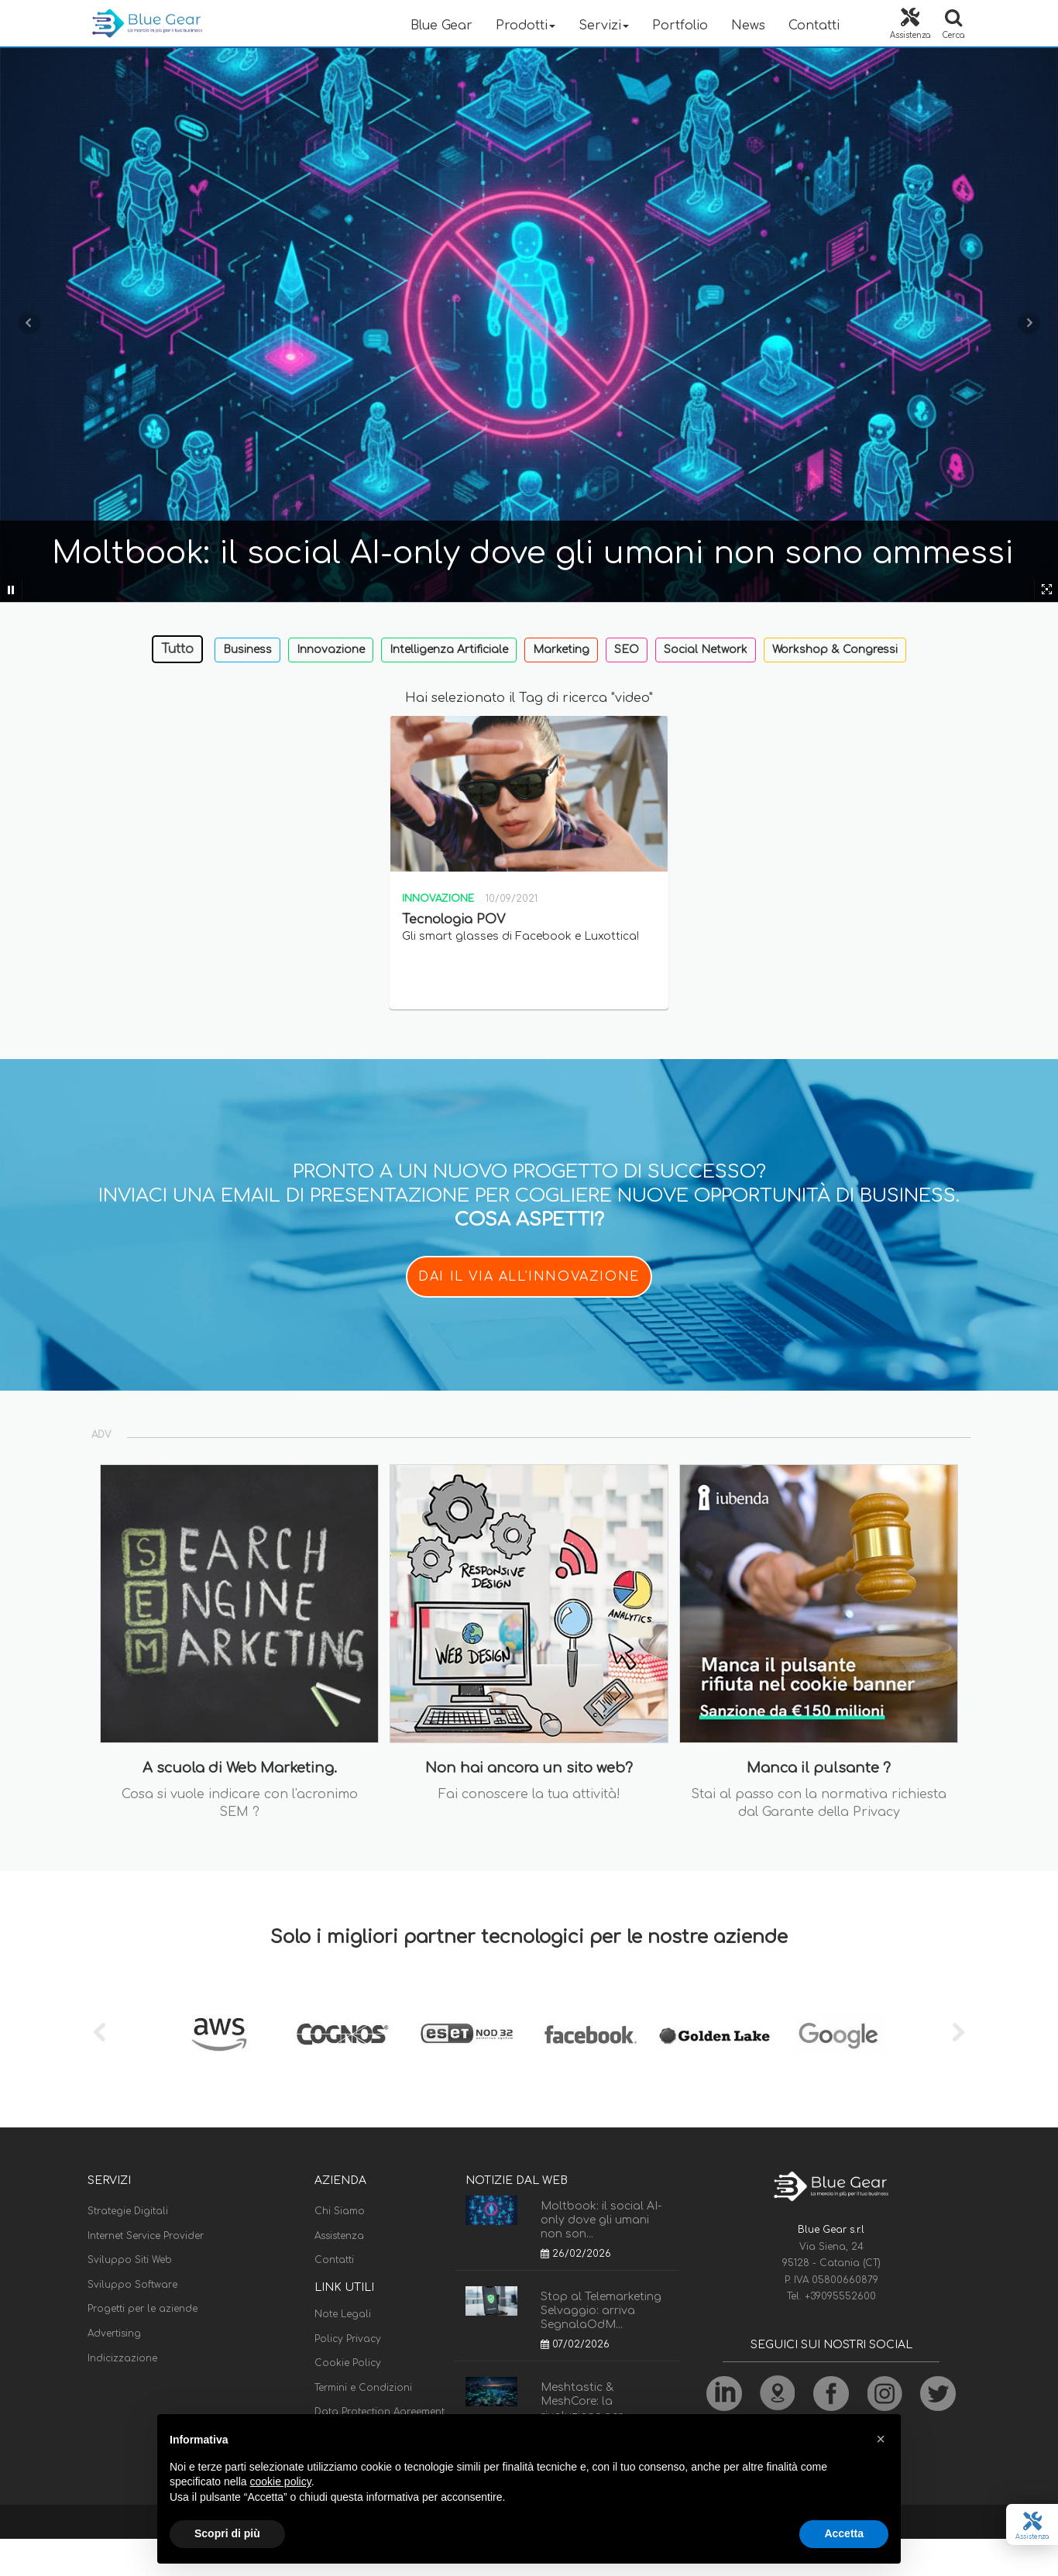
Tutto (177, 649)
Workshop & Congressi (835, 649)
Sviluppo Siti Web (130, 2259)
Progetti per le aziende (143, 2308)
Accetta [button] (844, 2533)
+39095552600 (840, 2296)
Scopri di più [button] (227, 2533)
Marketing (561, 649)
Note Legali (342, 2314)
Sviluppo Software (132, 2284)
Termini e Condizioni (363, 2387)
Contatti (814, 26)
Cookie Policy (347, 2363)
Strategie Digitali (128, 2211)
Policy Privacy (347, 2339)
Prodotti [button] (525, 26)
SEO (626, 649)
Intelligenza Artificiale (449, 649)
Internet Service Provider (146, 2235)
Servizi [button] (604, 26)
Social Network (705, 649)
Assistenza (339, 2235)
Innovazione (331, 649)
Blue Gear (441, 26)
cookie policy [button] (280, 2481)
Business (247, 649)
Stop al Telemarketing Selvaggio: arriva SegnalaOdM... (601, 2310)
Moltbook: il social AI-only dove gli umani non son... (601, 2220)
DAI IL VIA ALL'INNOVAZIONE (529, 1277)
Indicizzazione (122, 2358)
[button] (880, 2438)
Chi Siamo (339, 2211)
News (748, 26)
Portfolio (680, 26)
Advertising (114, 2333)
